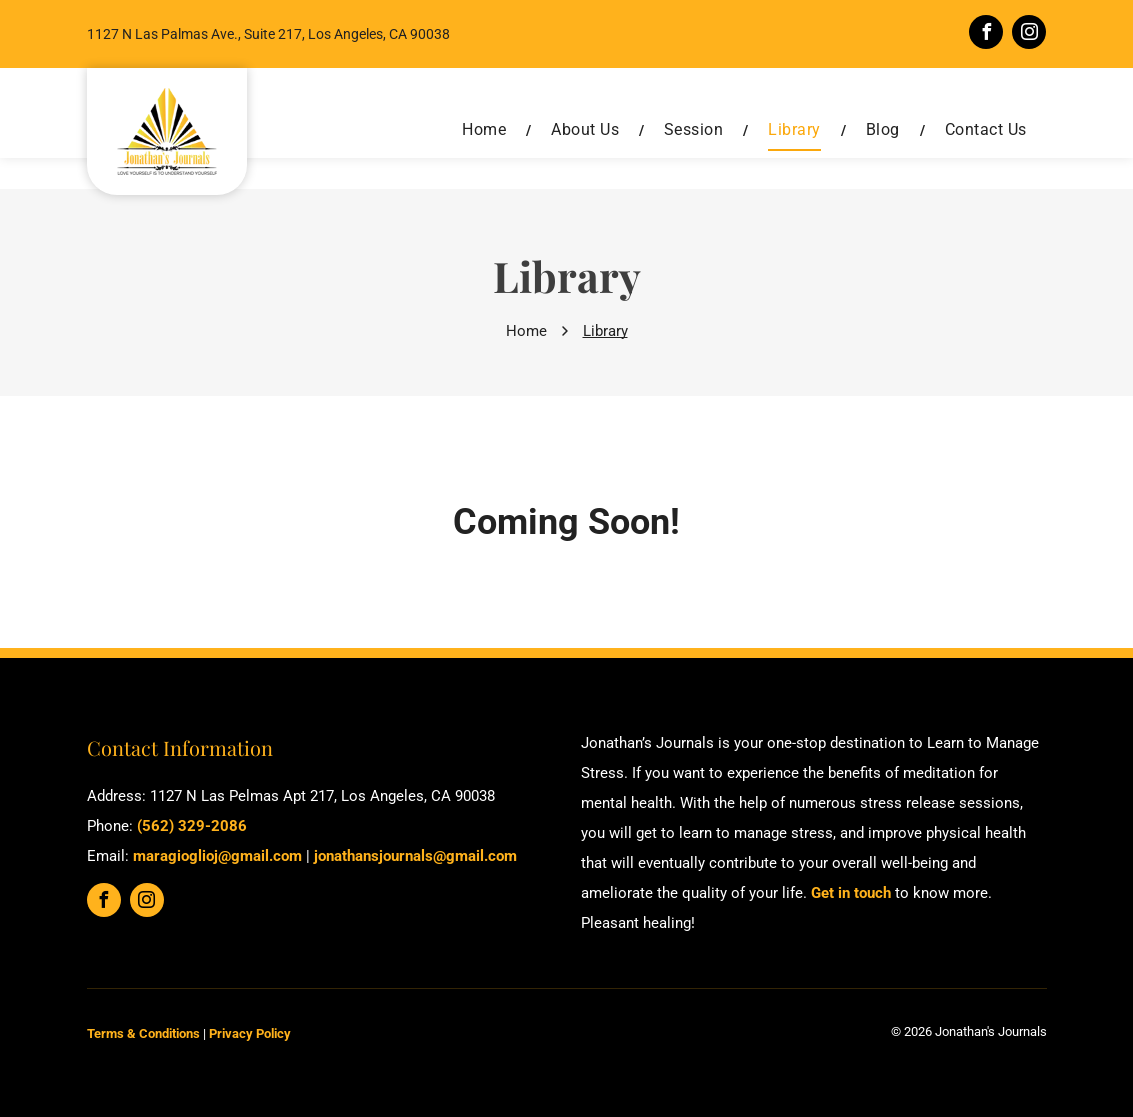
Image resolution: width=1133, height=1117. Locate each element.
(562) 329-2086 (192, 826)
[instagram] (1029, 34)
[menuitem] (486, 130)
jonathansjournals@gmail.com (415, 856)
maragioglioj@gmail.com (217, 856)
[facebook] (986, 34)
